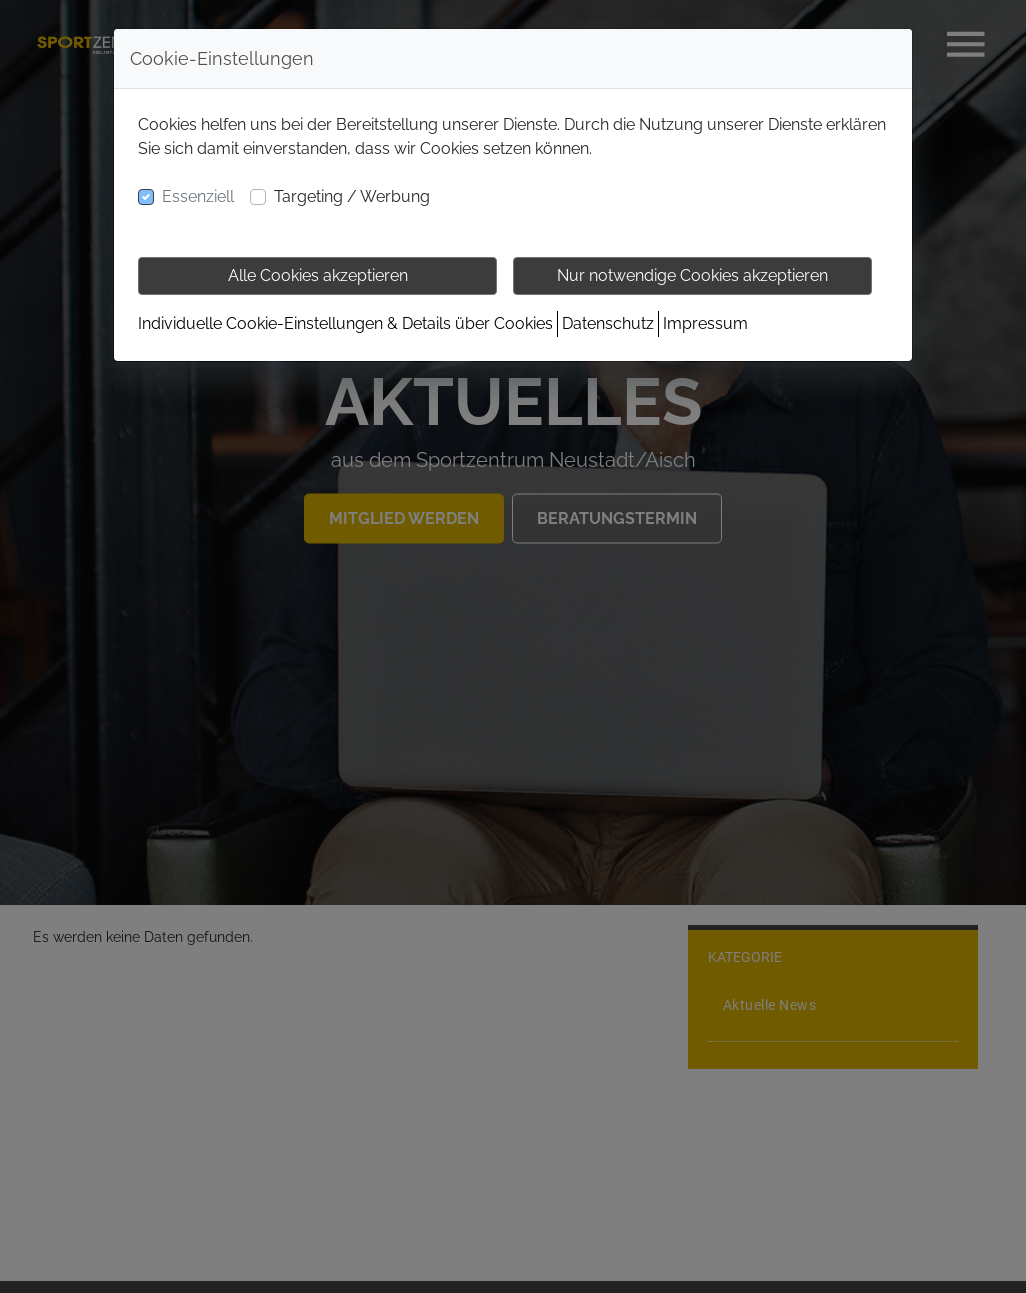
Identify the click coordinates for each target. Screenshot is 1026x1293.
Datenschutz (608, 323)
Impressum (705, 323)
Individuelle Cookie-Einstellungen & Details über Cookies (345, 323)
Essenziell (198, 196)
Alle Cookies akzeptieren (318, 275)
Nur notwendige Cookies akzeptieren (692, 275)
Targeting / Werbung (352, 196)
